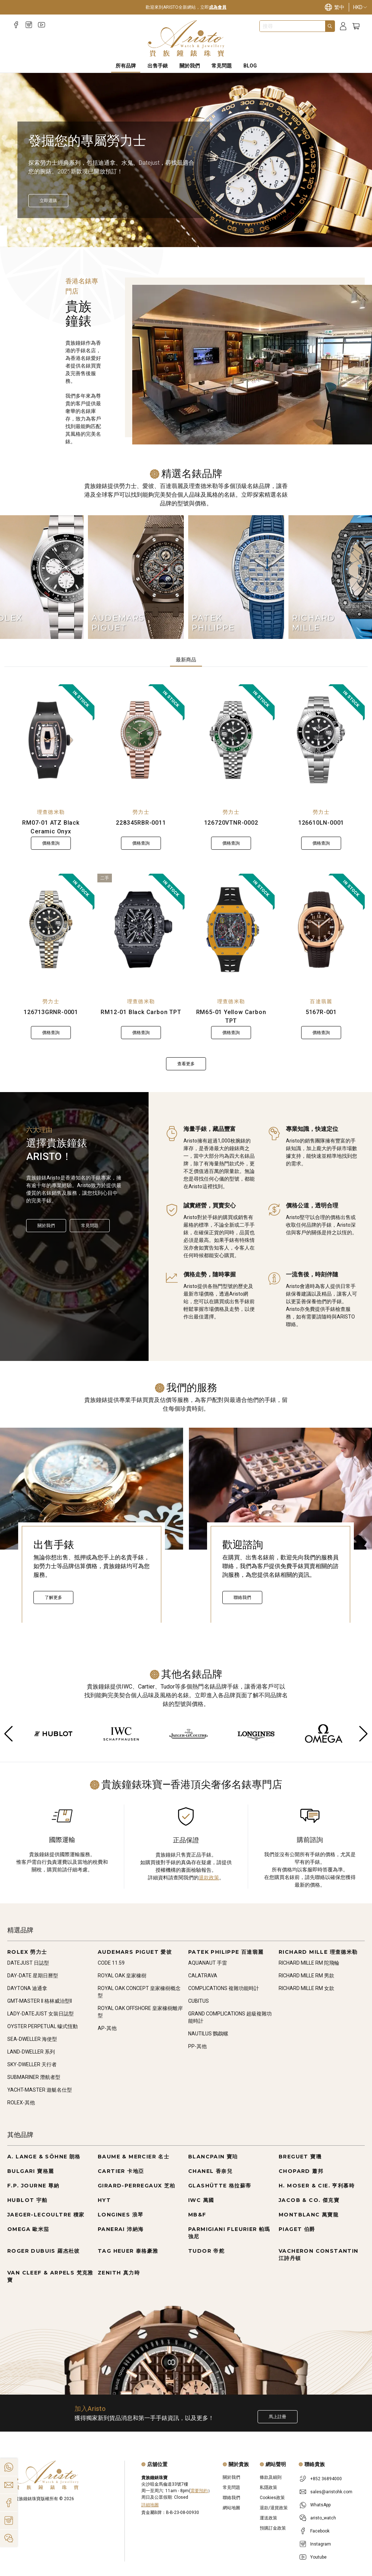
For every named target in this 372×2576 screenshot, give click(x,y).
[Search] (330, 26)
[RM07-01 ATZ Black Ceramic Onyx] (50, 740)
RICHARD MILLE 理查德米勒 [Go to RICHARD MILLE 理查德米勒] (318, 1952)
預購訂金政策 (273, 2528)
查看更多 (186, 1063)
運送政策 (268, 2517)
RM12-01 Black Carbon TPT (141, 1012)
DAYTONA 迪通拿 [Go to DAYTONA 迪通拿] (27, 1988)
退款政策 (209, 1877)
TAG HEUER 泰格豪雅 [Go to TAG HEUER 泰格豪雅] (128, 2251)
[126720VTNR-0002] (231, 740)
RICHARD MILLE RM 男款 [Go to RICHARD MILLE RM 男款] (306, 1975)
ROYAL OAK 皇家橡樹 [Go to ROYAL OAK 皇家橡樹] (122, 1975)
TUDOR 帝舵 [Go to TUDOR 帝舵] (206, 2251)
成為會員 (217, 7)
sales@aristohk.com (331, 2491)
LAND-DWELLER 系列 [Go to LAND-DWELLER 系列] (31, 2052)
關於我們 (46, 1225)
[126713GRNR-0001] (50, 929)
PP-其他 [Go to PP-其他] (197, 2046)
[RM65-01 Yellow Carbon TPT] (231, 929)
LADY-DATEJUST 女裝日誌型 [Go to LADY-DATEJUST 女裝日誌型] (40, 2014)
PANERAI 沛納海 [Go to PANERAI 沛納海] (120, 2229)
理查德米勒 (51, 812)
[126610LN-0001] (321, 740)
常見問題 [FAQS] (221, 66)
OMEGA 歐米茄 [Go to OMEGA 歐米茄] (28, 2229)
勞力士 (141, 812)
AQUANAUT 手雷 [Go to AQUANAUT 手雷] (207, 1963)
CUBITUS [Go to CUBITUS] (198, 2001)
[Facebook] (16, 24)
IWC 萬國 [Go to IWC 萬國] (201, 2200)
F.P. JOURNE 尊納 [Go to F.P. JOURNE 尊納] (33, 2185)
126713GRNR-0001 (51, 1012)
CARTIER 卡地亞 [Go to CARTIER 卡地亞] (121, 2171)
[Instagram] (28, 24)
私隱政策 (268, 2487)
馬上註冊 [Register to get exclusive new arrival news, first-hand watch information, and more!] (277, 2416)
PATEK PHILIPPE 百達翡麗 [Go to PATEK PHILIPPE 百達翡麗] (226, 1952)
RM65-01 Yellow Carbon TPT (231, 1016)
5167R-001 (321, 1012)
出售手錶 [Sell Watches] (157, 66)
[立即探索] (48, 200)
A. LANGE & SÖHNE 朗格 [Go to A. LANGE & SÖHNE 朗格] (44, 2156)
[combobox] (292, 26)
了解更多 (53, 1597)
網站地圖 (231, 2507)
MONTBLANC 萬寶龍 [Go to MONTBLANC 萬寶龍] (309, 2214)
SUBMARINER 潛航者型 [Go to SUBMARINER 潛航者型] (33, 2077)
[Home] (186, 38)
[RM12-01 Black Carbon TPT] (141, 929)
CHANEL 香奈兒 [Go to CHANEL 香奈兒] (210, 2171)
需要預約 (199, 2490)
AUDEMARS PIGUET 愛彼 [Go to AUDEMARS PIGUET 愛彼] (135, 1952)
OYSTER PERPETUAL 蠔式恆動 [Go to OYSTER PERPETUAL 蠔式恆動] (42, 2026)
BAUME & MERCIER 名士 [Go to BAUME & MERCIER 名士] (133, 2156)
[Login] (343, 26)
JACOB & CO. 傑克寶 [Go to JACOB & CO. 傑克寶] (309, 2200)
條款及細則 (271, 2477)
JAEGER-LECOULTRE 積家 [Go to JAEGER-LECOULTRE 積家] (46, 2214)
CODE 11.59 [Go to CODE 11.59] (111, 1963)
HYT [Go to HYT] (104, 2200)
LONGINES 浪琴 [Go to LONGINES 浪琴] (120, 2214)
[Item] (20, 230)
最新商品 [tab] (186, 660)
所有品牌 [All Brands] (126, 66)
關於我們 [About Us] (189, 66)
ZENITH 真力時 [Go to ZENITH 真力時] (119, 2272)
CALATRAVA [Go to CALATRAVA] (202, 1975)
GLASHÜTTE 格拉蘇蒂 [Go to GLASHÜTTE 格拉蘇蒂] (219, 2185)
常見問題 (89, 1225)
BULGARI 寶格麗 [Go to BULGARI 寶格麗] (30, 2171)
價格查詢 (51, 843)
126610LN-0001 (321, 822)
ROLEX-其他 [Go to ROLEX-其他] (21, 2102)
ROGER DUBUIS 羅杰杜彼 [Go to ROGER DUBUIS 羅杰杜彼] (43, 2251)
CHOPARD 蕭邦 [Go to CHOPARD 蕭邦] (301, 2171)
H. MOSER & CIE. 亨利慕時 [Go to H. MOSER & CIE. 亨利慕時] (317, 2185)
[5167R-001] (321, 929)
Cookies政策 (272, 2497)
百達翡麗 (321, 1001)
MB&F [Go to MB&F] (197, 2214)
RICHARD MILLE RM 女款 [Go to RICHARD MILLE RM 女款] (306, 1988)
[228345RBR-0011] (141, 740)
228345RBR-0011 (141, 822)
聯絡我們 (242, 1597)
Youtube (318, 2557)
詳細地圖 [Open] (150, 2504)
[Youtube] (41, 24)
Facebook (319, 2531)
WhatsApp (320, 2504)
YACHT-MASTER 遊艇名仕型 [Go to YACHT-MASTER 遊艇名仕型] (39, 2090)
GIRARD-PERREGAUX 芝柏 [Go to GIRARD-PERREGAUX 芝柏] (136, 2185)
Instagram (320, 2544)
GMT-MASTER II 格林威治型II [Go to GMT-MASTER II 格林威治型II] (39, 2001)
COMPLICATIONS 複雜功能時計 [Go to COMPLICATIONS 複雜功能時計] (223, 1988)
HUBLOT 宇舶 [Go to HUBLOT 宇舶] (27, 2200)
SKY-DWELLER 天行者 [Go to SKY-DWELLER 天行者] (32, 2064)
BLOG (250, 66)
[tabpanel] (186, 877)
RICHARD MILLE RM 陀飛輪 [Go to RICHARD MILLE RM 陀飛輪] (309, 1963)
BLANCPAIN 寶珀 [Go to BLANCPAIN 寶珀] (213, 2156)
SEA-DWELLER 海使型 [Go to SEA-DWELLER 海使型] (32, 2039)
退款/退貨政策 (274, 2507)
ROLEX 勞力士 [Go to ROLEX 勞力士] (27, 1952)
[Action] (8, 2538)
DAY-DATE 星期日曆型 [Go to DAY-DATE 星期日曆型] (32, 1975)
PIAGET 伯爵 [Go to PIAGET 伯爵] (297, 2229)
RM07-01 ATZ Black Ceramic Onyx (51, 827)
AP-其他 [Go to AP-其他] (107, 2028)
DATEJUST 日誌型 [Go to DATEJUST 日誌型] (28, 1963)
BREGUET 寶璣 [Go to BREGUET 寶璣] (300, 2156)
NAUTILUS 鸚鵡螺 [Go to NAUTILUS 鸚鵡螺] (208, 2033)
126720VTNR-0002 (231, 822)
